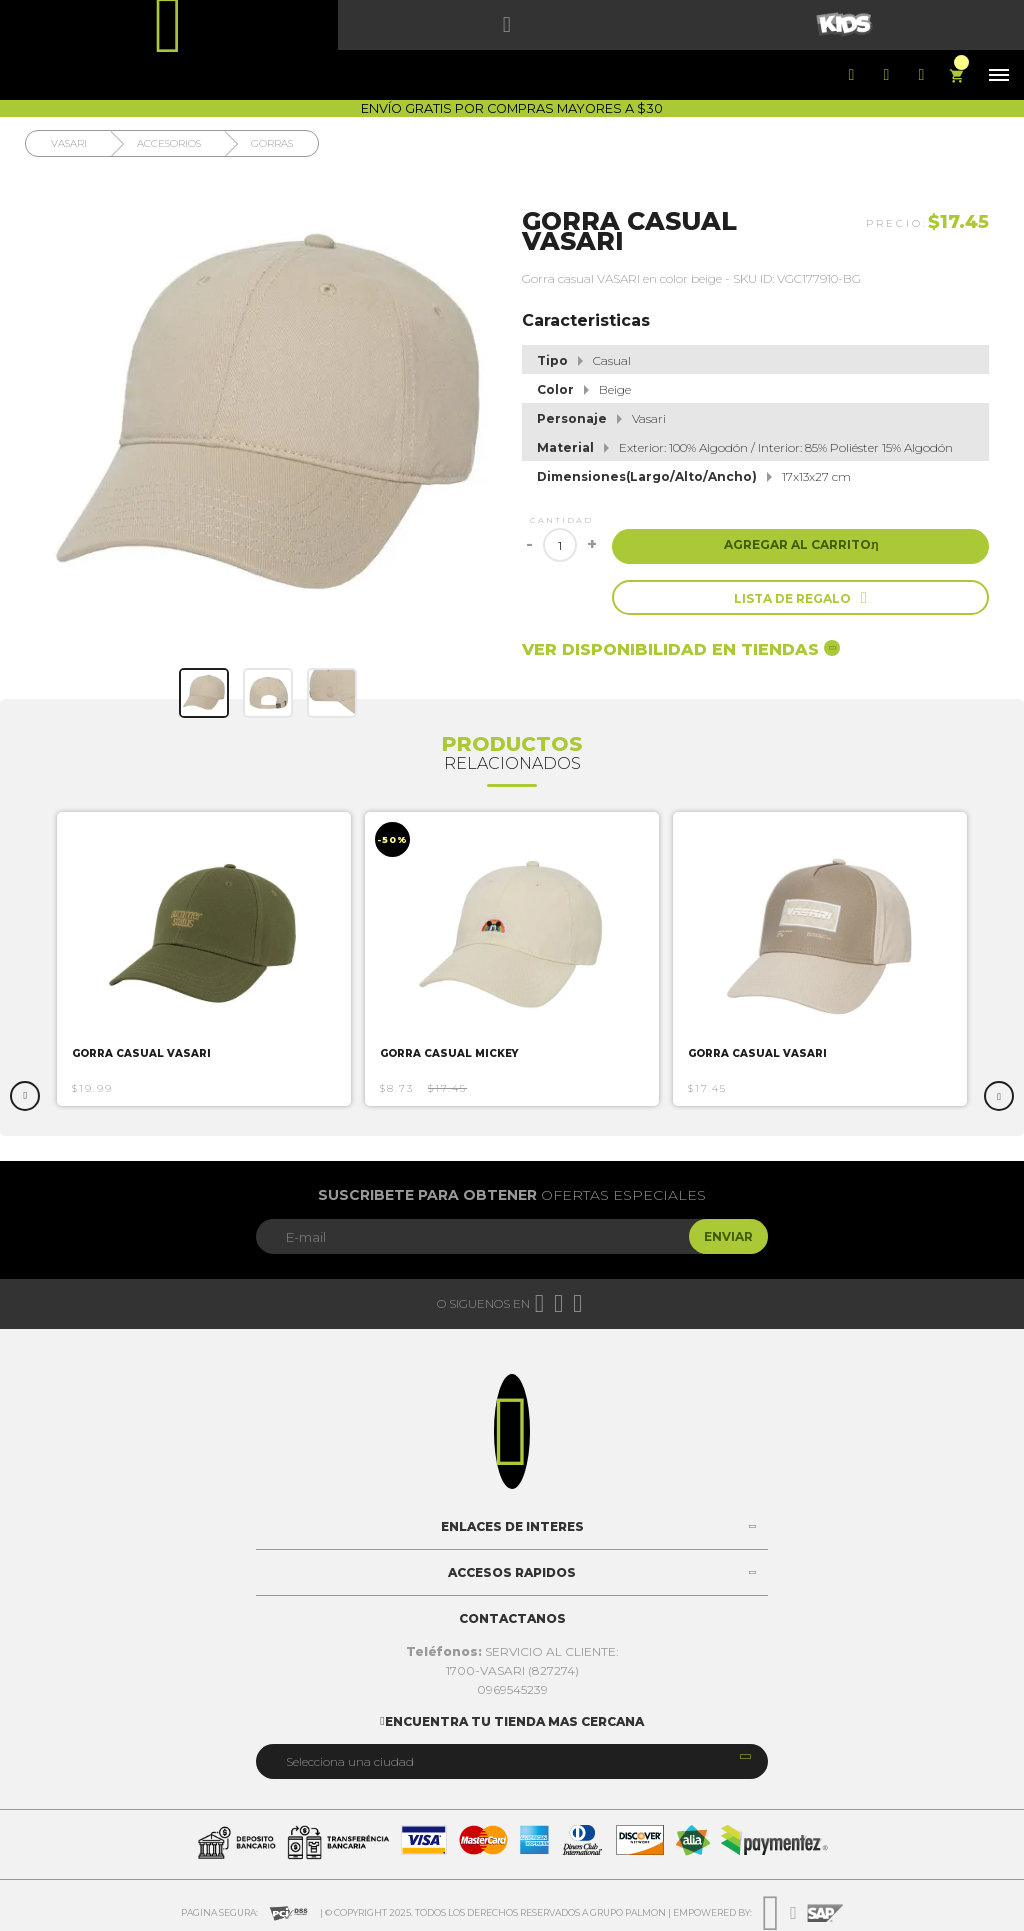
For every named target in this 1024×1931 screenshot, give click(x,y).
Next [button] (999, 1096)
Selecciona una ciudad (350, 1761)
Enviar (728, 1236)
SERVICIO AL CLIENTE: (512, 1651)
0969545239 (512, 1689)
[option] (204, 959)
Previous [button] (25, 1096)
